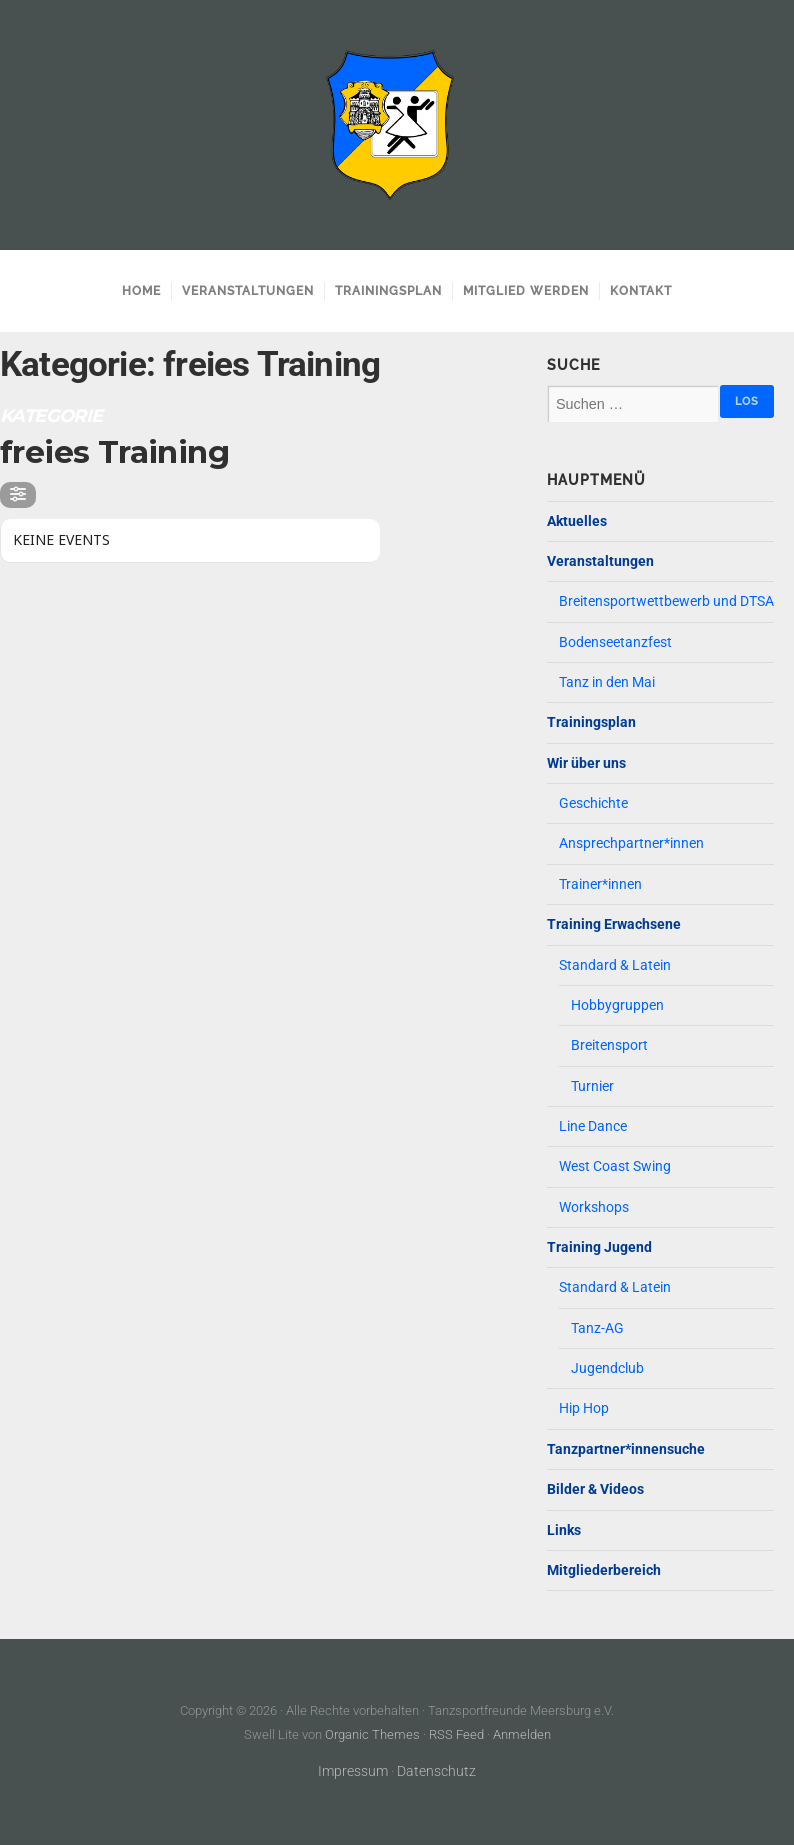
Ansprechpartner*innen (631, 843)
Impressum (353, 1771)
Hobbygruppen (617, 1005)
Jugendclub (607, 1368)
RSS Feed (456, 1734)
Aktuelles (577, 521)
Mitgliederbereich (604, 1570)
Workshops (594, 1207)
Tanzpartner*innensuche (626, 1449)
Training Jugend (599, 1247)
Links (564, 1530)
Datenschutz (436, 1771)
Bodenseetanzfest (615, 642)
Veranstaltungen (248, 291)
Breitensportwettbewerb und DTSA (666, 601)
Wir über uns (586, 763)
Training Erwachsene (614, 924)
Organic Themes (372, 1734)
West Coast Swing (615, 1166)
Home (141, 291)
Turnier (592, 1086)
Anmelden (522, 1734)
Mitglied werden (526, 291)
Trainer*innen (600, 884)
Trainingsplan (388, 291)
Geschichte (593, 803)
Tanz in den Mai (607, 682)
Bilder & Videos (595, 1489)
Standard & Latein (615, 965)
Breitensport (609, 1045)
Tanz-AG (597, 1328)
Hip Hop (584, 1408)
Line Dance (593, 1126)
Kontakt (641, 291)
